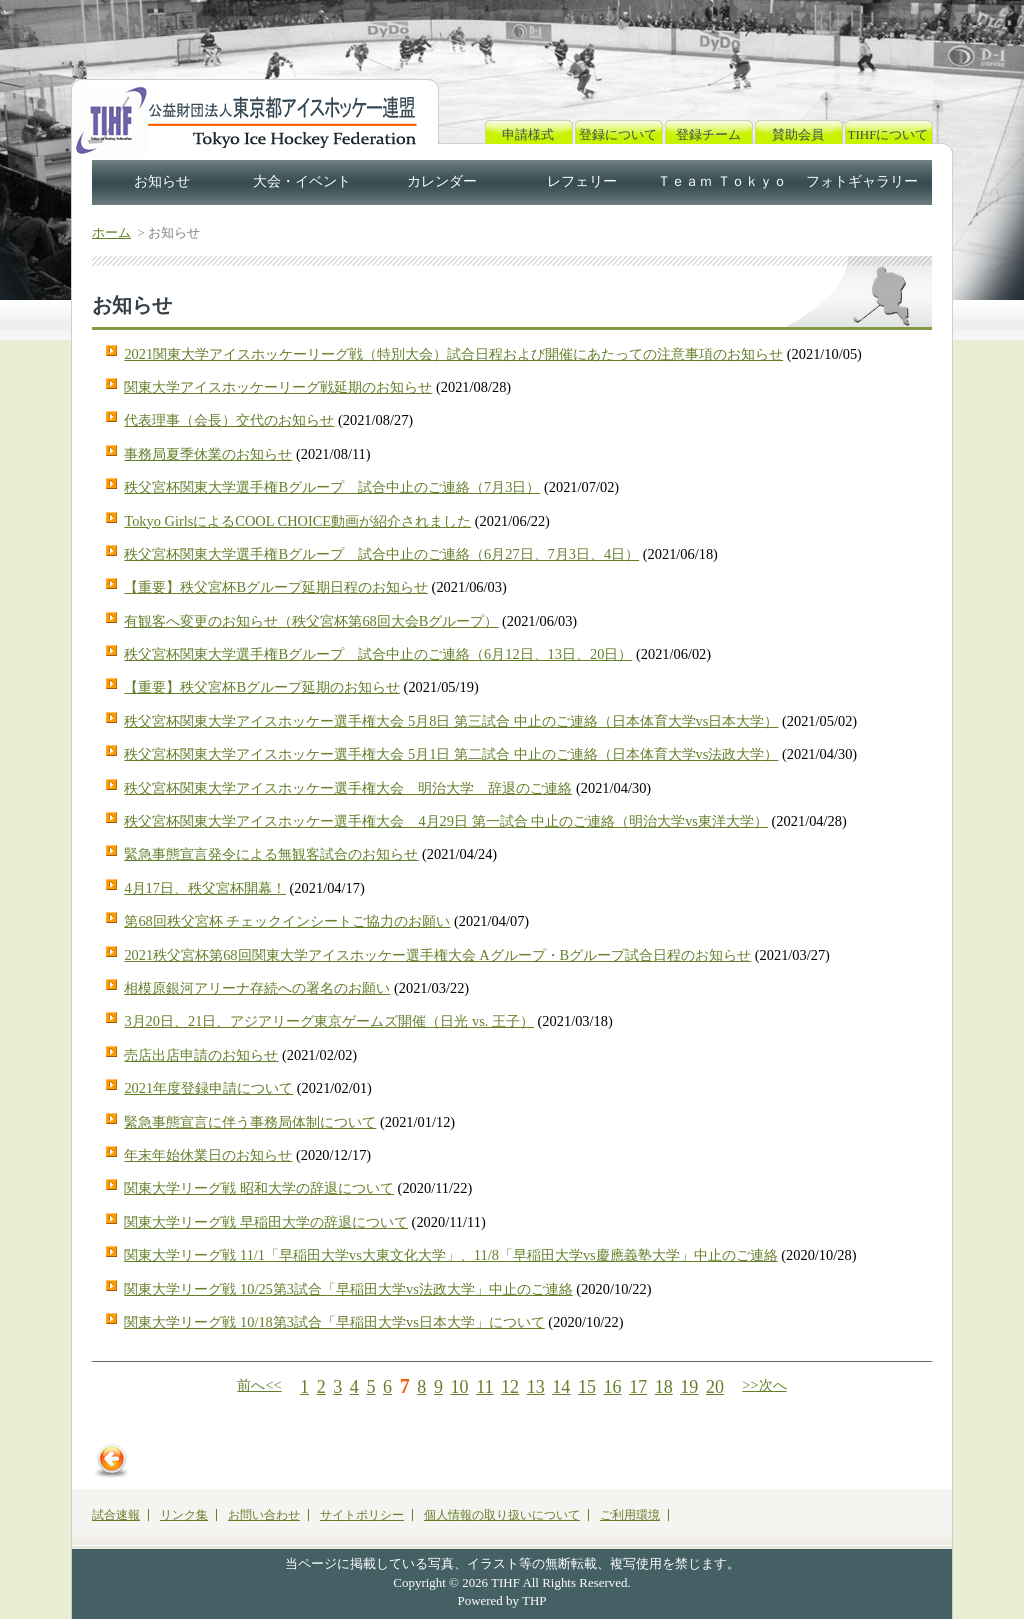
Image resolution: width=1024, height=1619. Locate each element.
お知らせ (162, 181)
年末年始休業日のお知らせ (208, 1155)
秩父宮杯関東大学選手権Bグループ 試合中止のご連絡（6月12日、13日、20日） (378, 654)
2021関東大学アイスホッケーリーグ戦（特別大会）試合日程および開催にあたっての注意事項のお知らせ (453, 354)
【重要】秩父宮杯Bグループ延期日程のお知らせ (276, 587)
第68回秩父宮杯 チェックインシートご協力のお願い (287, 921)
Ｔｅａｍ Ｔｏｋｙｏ (722, 181)
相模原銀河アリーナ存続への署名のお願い (257, 988)
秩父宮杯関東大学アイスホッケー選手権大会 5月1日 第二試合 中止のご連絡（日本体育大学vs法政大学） (451, 754)
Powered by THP (502, 1600)
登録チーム (708, 134)
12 (510, 1387)
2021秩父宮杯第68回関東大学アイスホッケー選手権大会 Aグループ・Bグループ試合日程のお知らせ (437, 955)
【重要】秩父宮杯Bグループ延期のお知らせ (262, 687)
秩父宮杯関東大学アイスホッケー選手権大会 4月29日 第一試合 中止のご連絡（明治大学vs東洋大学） (446, 821)
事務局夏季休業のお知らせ (208, 454)
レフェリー (582, 181)
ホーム (111, 232)
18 (664, 1387)
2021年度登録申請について (208, 1088)
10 (460, 1387)
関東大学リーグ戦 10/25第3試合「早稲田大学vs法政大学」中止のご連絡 (348, 1289)
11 (484, 1387)
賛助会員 (798, 134)
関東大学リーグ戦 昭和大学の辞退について (259, 1188)
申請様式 (528, 134)
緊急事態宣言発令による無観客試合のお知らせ (271, 854)
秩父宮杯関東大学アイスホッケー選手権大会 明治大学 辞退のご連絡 (348, 788)
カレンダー (442, 181)
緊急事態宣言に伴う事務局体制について (250, 1122)
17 (638, 1387)
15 (587, 1387)
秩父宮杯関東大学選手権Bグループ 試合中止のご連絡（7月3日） (332, 487)
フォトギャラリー (862, 181)
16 (613, 1387)
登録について (618, 134)
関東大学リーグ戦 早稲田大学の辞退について (266, 1222)
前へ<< (259, 1385)
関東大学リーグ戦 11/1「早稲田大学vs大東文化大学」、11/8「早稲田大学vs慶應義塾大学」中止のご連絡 (450, 1255)
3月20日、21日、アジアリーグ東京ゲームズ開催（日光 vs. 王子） (329, 1021)
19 (689, 1387)
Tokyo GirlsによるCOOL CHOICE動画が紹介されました (297, 521)
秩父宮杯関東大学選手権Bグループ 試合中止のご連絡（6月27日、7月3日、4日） (381, 554)
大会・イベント (302, 181)
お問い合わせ (264, 1515)
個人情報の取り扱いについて (502, 1515)
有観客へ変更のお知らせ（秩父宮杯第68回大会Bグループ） (311, 621)
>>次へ (764, 1385)
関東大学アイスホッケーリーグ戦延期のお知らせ (278, 387)
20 (715, 1387)
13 (536, 1387)
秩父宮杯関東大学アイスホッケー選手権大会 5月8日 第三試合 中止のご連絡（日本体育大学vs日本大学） (451, 721)
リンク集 (184, 1515)
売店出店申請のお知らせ (201, 1055)
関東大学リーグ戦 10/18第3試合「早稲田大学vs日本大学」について (334, 1322)
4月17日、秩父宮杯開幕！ (205, 888)
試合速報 (116, 1515)
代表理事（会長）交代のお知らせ (229, 420)
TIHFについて (888, 134)
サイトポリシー (362, 1515)
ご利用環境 (630, 1515)
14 (561, 1387)
